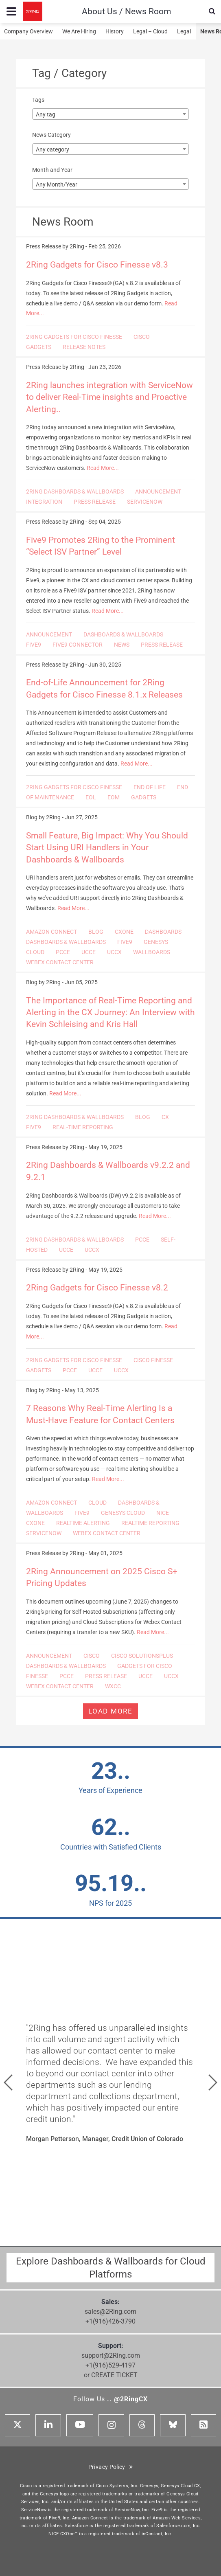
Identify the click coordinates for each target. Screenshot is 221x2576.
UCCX (114, 952)
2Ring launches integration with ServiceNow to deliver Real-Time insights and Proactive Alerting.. (109, 397)
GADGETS (38, 347)
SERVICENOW (144, 501)
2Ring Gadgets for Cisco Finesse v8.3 (97, 265)
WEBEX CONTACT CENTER (60, 962)
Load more (110, 1711)
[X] (17, 2425)
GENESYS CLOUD (123, 1513)
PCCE (63, 952)
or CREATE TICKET (111, 2375)
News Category (51, 135)
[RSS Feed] (203, 2425)
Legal (184, 31)
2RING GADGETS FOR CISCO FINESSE (74, 337)
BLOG (95, 931)
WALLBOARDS (151, 952)
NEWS (121, 644)
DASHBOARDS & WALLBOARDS (123, 634)
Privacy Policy (110, 2467)
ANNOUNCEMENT (158, 491)
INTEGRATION (44, 501)
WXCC (113, 1686)
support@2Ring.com (110, 2355)
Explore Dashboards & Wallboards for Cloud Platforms (111, 2268)
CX (165, 1117)
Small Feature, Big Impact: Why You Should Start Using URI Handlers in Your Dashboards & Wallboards (107, 848)
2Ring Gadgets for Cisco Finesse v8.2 (97, 1287)
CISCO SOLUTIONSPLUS (142, 1655)
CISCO (141, 337)
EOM (113, 797)
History (114, 31)
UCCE (88, 952)
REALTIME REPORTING (150, 1523)
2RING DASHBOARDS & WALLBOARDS (75, 491)
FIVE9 (33, 644)
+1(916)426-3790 (110, 2321)
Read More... (103, 468)
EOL (90, 797)
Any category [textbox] (52, 149)
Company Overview (28, 31)
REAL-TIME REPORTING (83, 1127)
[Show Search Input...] (212, 11)
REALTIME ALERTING (83, 1523)
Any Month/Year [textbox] (56, 184)
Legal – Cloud (150, 31)
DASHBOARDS (163, 931)
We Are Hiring (79, 31)
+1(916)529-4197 (110, 2365)
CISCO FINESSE (153, 1360)
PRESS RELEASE (95, 501)
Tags (38, 100)
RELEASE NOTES (84, 347)
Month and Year (52, 170)
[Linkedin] (48, 2425)
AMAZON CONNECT (51, 931)
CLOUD (97, 1502)
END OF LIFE (149, 787)
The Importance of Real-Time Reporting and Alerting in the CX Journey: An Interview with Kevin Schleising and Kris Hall (110, 1012)
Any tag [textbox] (45, 114)
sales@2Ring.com (110, 2311)
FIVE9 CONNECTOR (78, 644)
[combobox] (110, 114)
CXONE (124, 931)
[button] (8, 2082)
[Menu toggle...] (11, 11)
